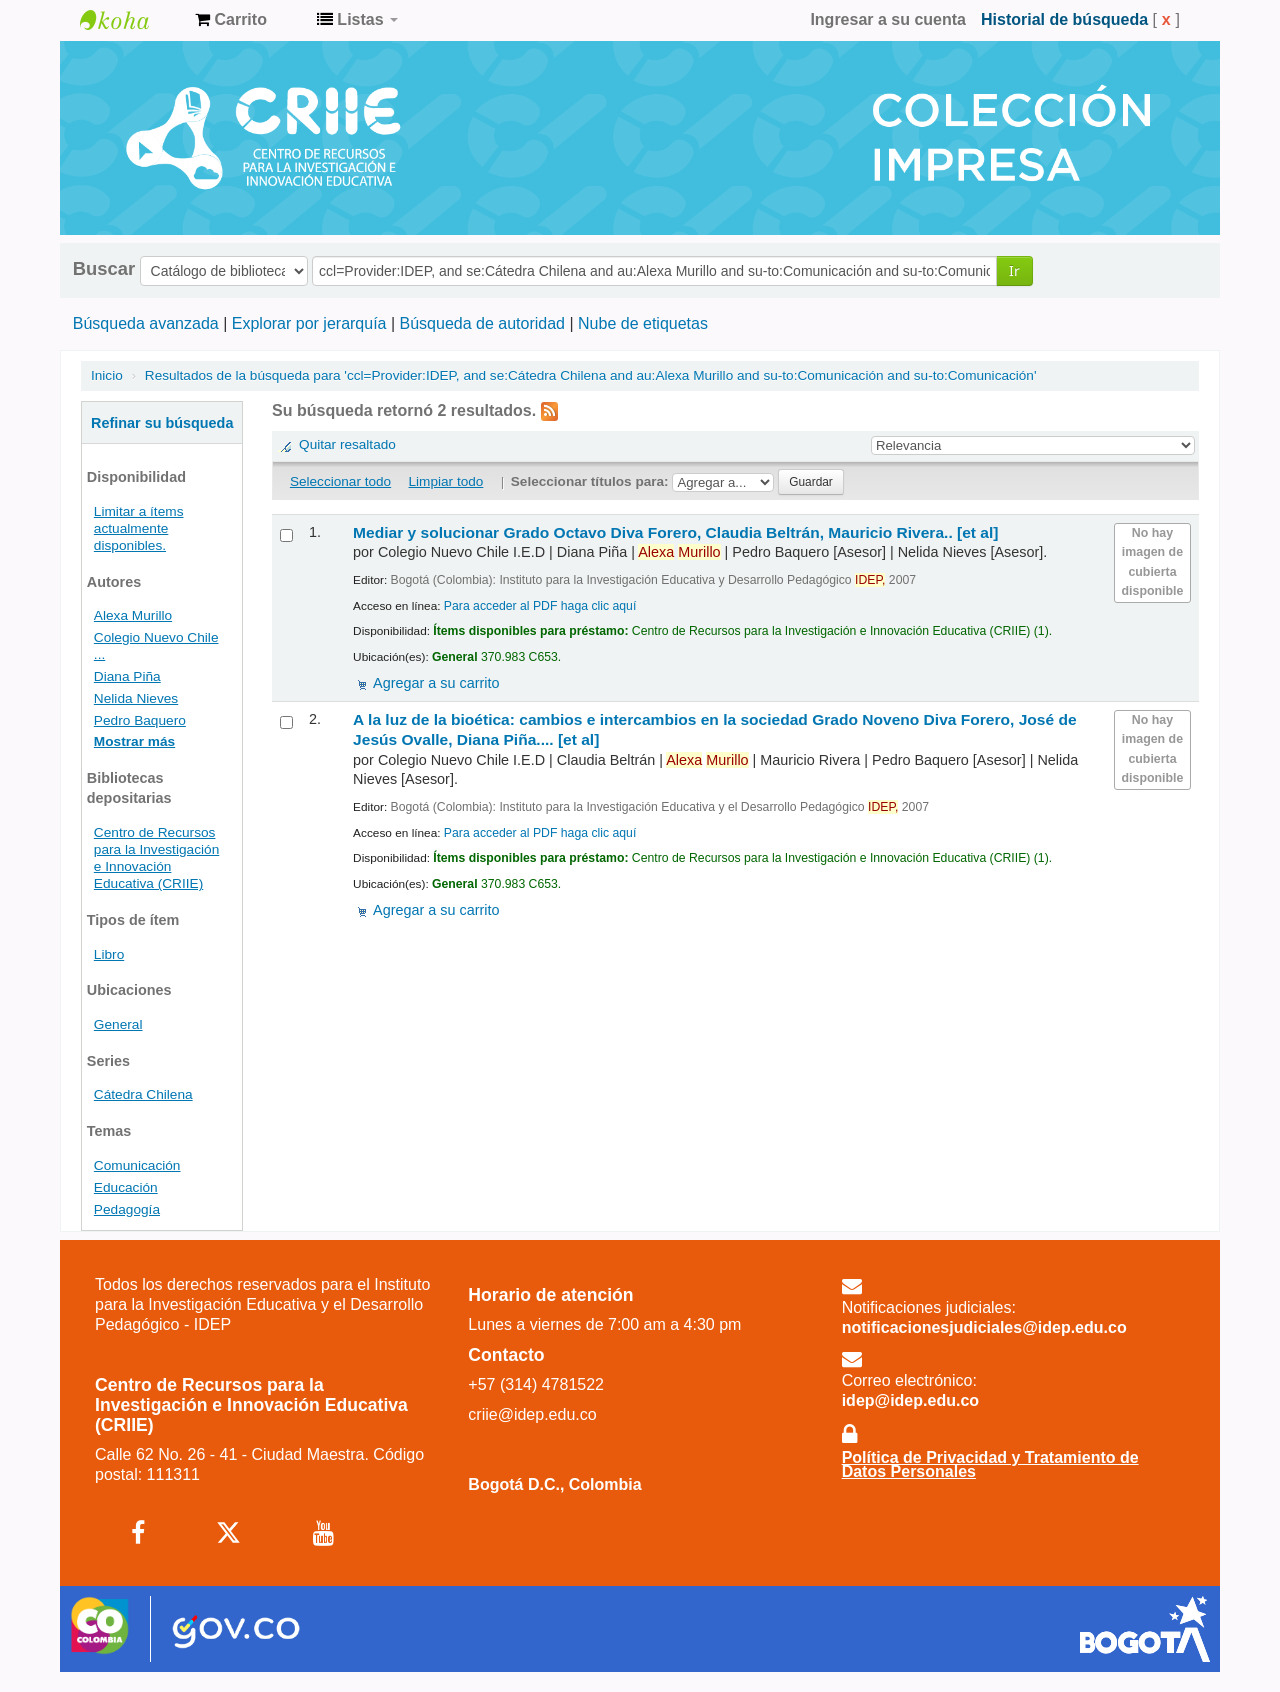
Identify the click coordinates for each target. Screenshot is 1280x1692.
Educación (126, 1187)
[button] (231, 20)
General (118, 1024)
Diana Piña (127, 676)
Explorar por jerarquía (309, 323)
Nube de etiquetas (643, 323)
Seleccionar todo (340, 481)
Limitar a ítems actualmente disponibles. (139, 528)
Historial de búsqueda (1064, 19)
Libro (109, 954)
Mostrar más (134, 741)
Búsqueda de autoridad (482, 323)
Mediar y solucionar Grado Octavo (675, 532)
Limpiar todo (446, 481)
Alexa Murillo (133, 615)
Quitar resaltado (347, 444)
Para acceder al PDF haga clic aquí (540, 606)
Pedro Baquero (140, 720)
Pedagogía (127, 1209)
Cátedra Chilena (143, 1094)
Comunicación (137, 1165)
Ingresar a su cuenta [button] (888, 19)
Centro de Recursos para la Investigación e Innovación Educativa (130, 20)
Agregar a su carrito (436, 683)
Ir (1014, 270)
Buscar (104, 269)
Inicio (107, 375)
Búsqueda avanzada (146, 323)
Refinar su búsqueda (162, 423)
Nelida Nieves (136, 698)
